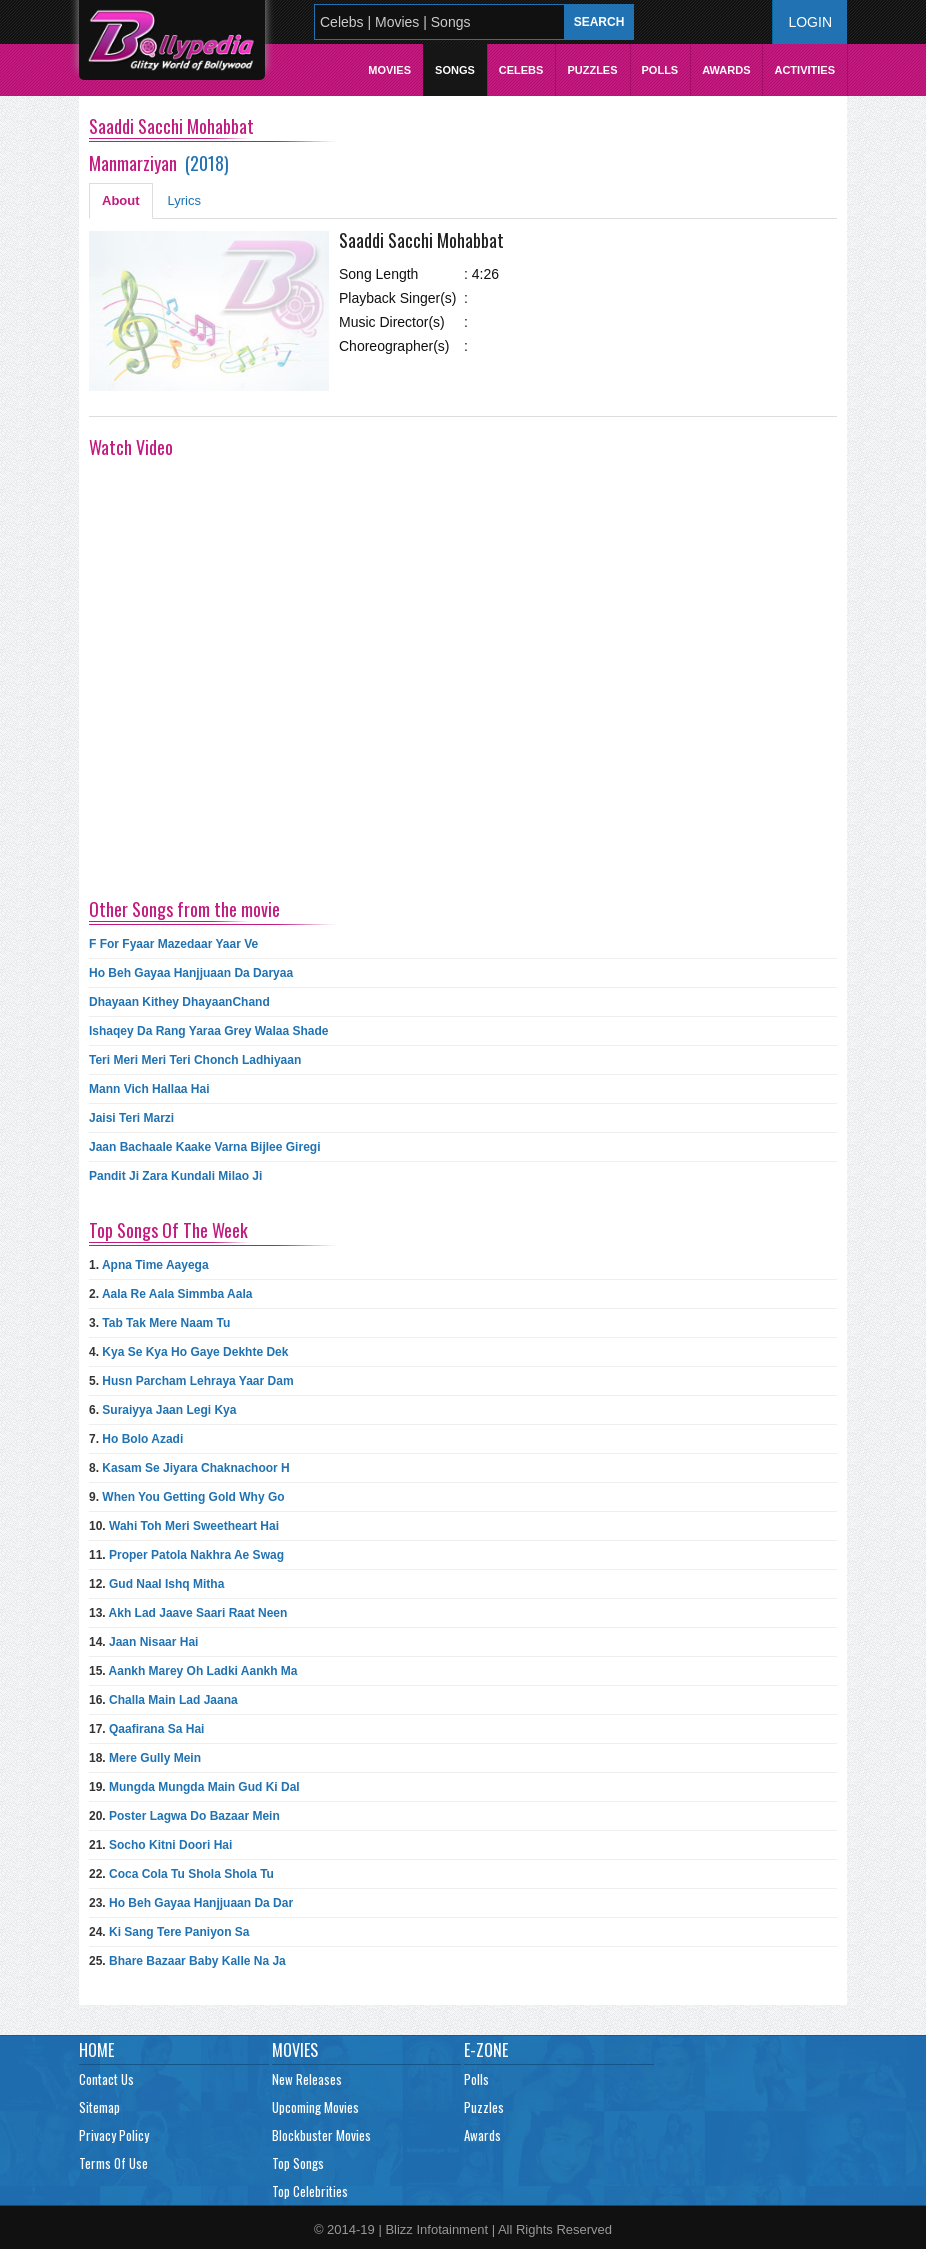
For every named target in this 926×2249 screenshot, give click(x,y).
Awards (726, 70)
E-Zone (486, 2050)
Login (810, 22)
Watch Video (131, 447)
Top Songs (298, 2163)
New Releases (307, 2079)
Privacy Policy (114, 2135)
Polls (660, 70)
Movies (389, 70)
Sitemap (99, 2107)
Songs (455, 70)
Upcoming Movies (315, 2107)
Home (96, 2050)
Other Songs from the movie (184, 909)
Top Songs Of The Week (168, 1230)
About (121, 200)
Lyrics (184, 200)
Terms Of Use (113, 2163)
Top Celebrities (310, 2191)
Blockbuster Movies (321, 2135)
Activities (804, 70)
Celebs (521, 70)
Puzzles (592, 70)
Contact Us (106, 2079)
